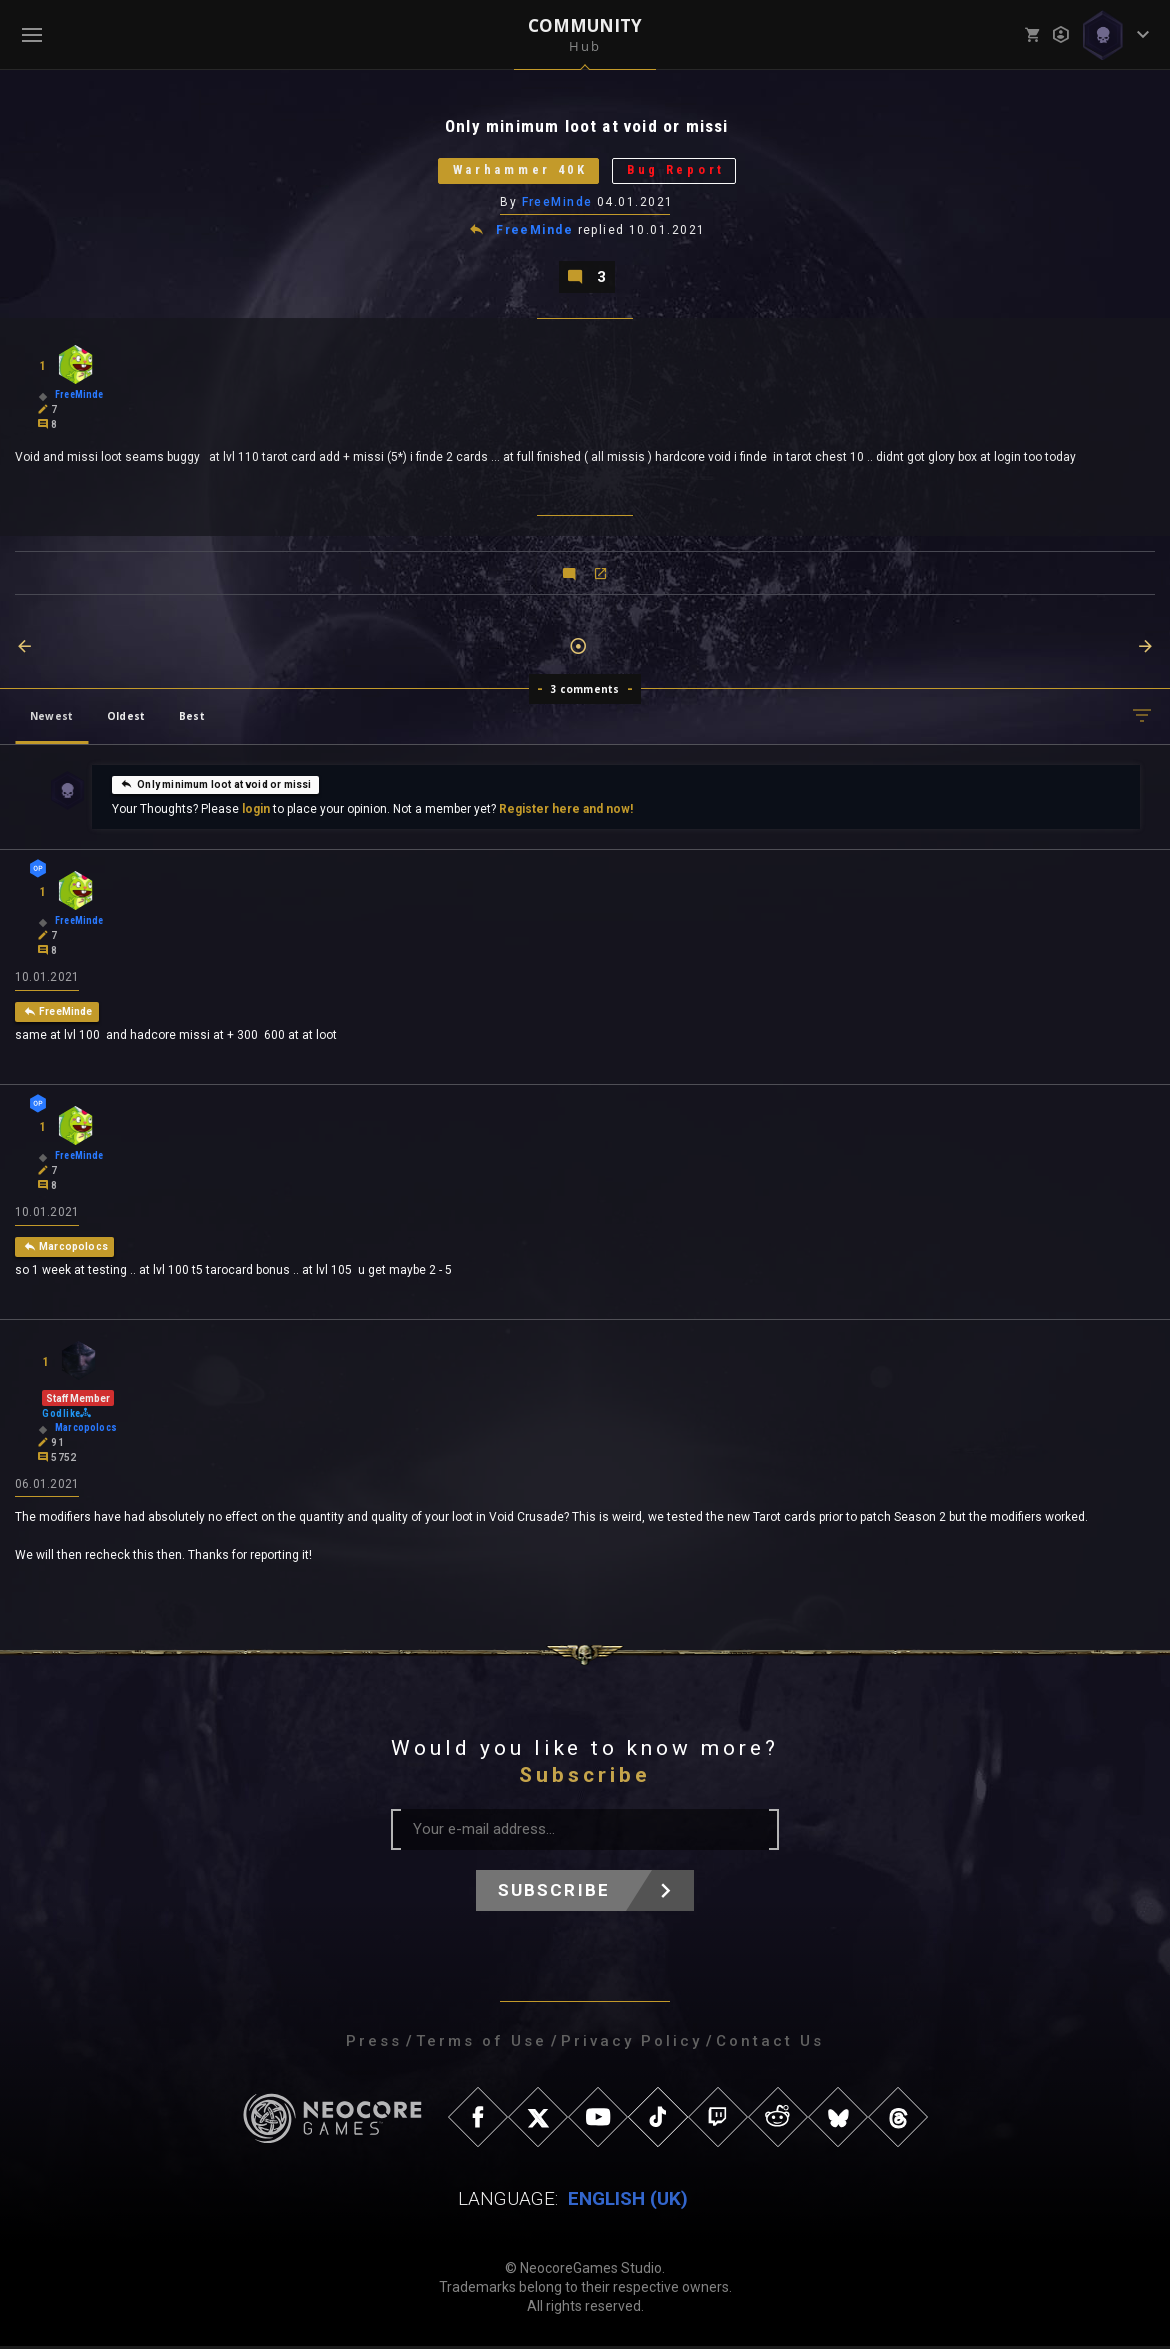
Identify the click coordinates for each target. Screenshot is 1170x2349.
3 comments (585, 691)
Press (374, 2044)
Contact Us (770, 2044)
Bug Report (680, 171)
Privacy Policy (631, 2044)
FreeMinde (557, 203)
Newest (51, 718)
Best (192, 718)
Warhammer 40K (518, 171)
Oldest (126, 718)
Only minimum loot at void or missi (215, 786)
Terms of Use (481, 2044)
